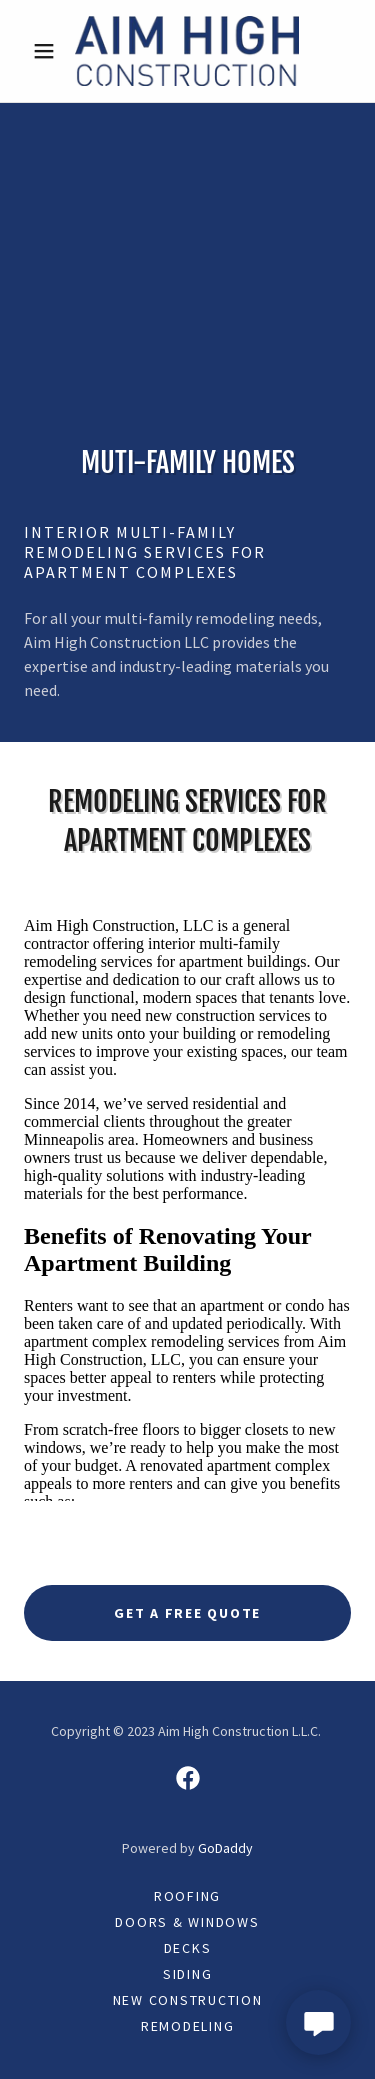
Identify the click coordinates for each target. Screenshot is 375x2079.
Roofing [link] (187, 1896)
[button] (48, 51)
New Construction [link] (188, 2000)
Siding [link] (188, 1974)
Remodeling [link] (188, 2026)
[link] (187, 51)
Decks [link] (188, 1948)
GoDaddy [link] (225, 1848)
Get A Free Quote (187, 1613)
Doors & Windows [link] (187, 1922)
